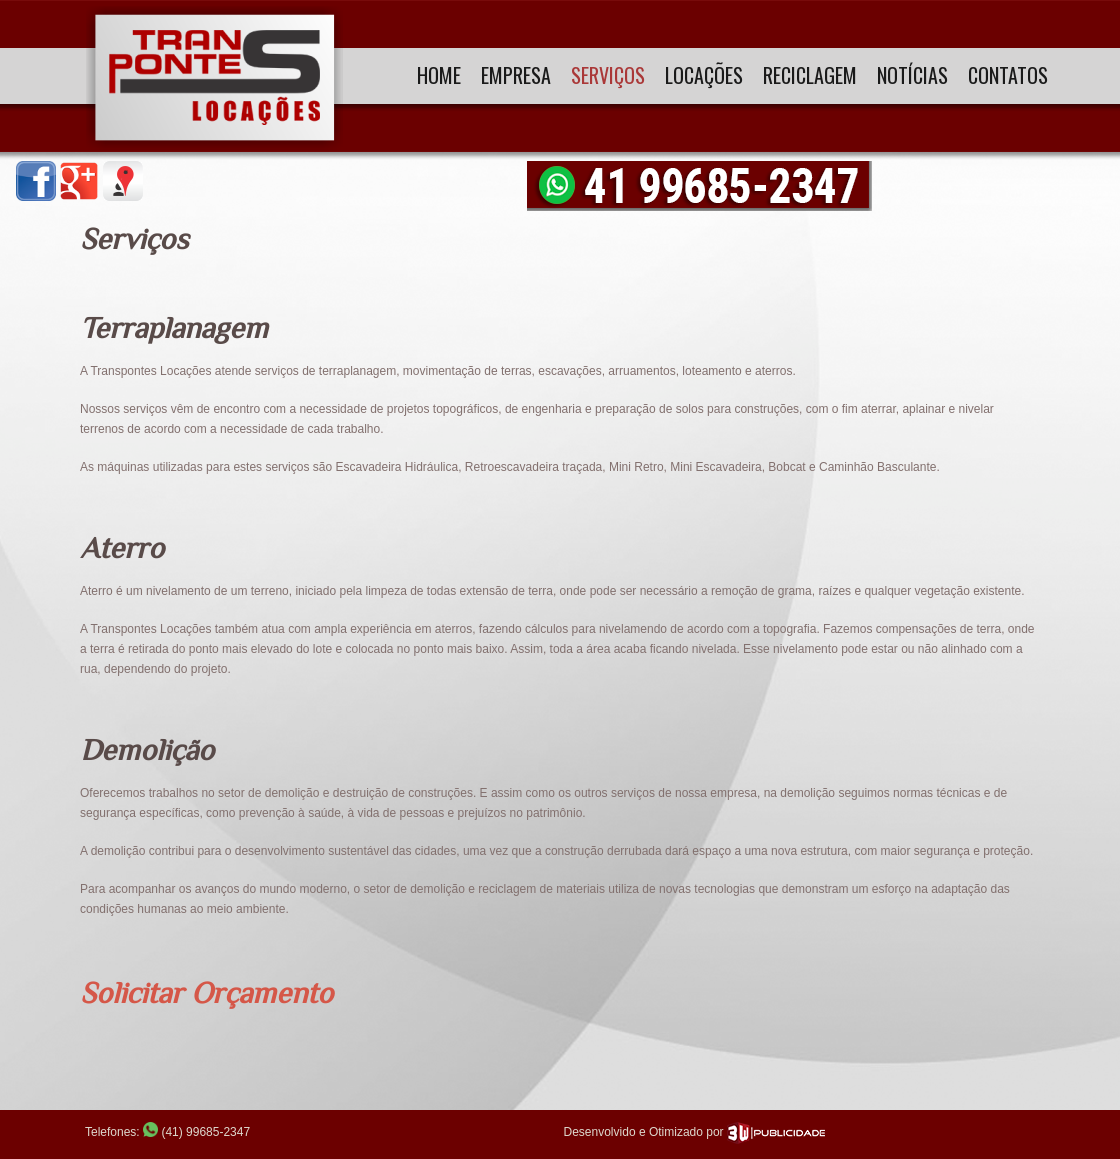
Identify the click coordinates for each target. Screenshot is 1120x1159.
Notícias (912, 75)
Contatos (1008, 75)
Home (439, 75)
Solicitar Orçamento (206, 993)
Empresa (516, 75)
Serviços (608, 75)
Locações (704, 75)
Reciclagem (810, 75)
